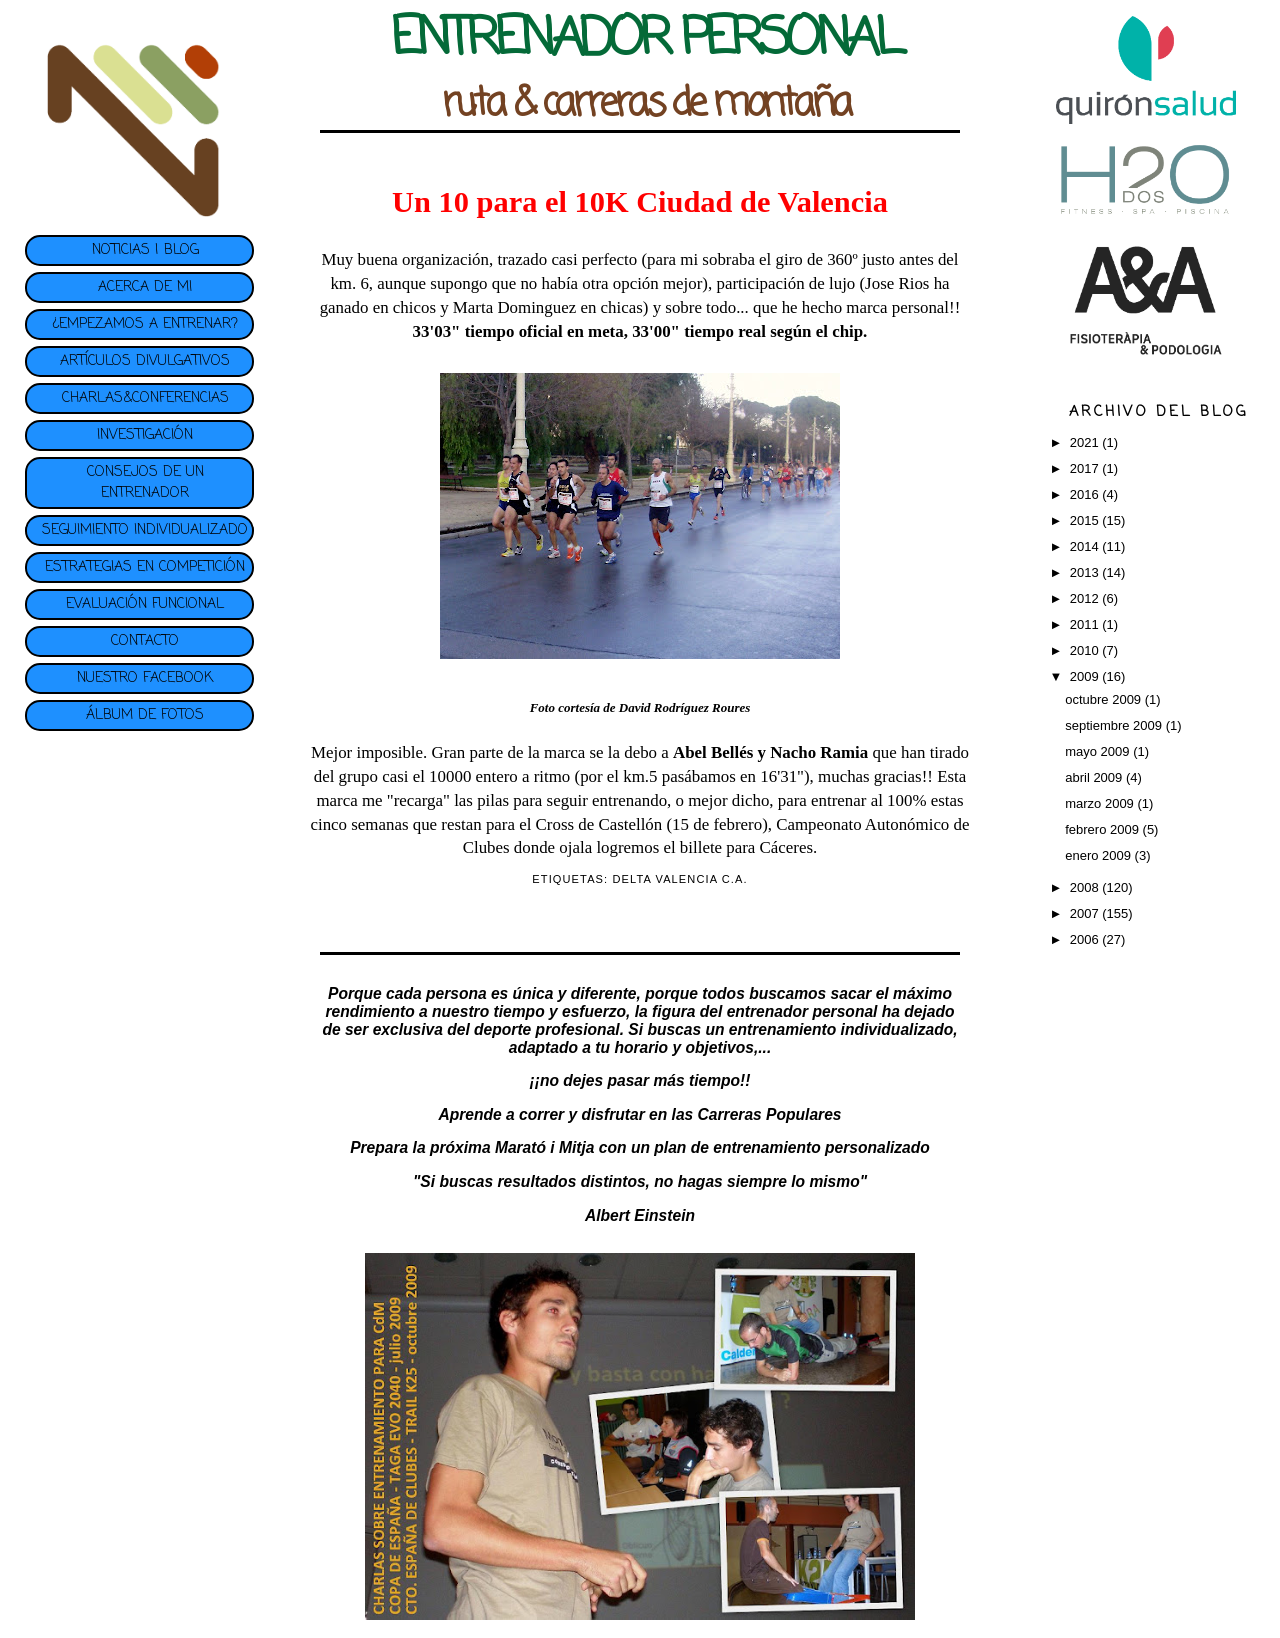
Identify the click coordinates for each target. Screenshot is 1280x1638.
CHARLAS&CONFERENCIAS (145, 398)
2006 (1086, 939)
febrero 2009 (1103, 829)
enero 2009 (1099, 855)
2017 (1086, 468)
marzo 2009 (1101, 803)
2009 (1086, 676)
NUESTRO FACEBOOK (145, 678)
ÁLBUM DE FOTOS (145, 715)
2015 (1086, 520)
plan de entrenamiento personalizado (792, 1147)
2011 (1086, 624)
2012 (1086, 598)
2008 (1086, 887)
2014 (1086, 546)
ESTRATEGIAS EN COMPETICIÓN (145, 567)
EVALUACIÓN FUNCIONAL (145, 604)
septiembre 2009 (1115, 725)
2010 (1086, 650)
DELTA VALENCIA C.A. (679, 879)
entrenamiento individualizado (841, 1029)
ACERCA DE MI (145, 287)
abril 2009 (1095, 777)
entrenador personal (802, 1011)
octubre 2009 (1105, 699)
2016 (1086, 494)
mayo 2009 (1099, 751)
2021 (1086, 442)
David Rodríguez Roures (684, 707)
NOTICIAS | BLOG (145, 250)
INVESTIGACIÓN (145, 435)
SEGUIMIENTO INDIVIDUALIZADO (145, 530)
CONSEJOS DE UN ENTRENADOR (145, 483)
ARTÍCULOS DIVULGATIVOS (145, 361)
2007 (1086, 913)
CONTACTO (145, 641)
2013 (1086, 572)
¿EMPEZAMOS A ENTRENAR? (145, 324)
